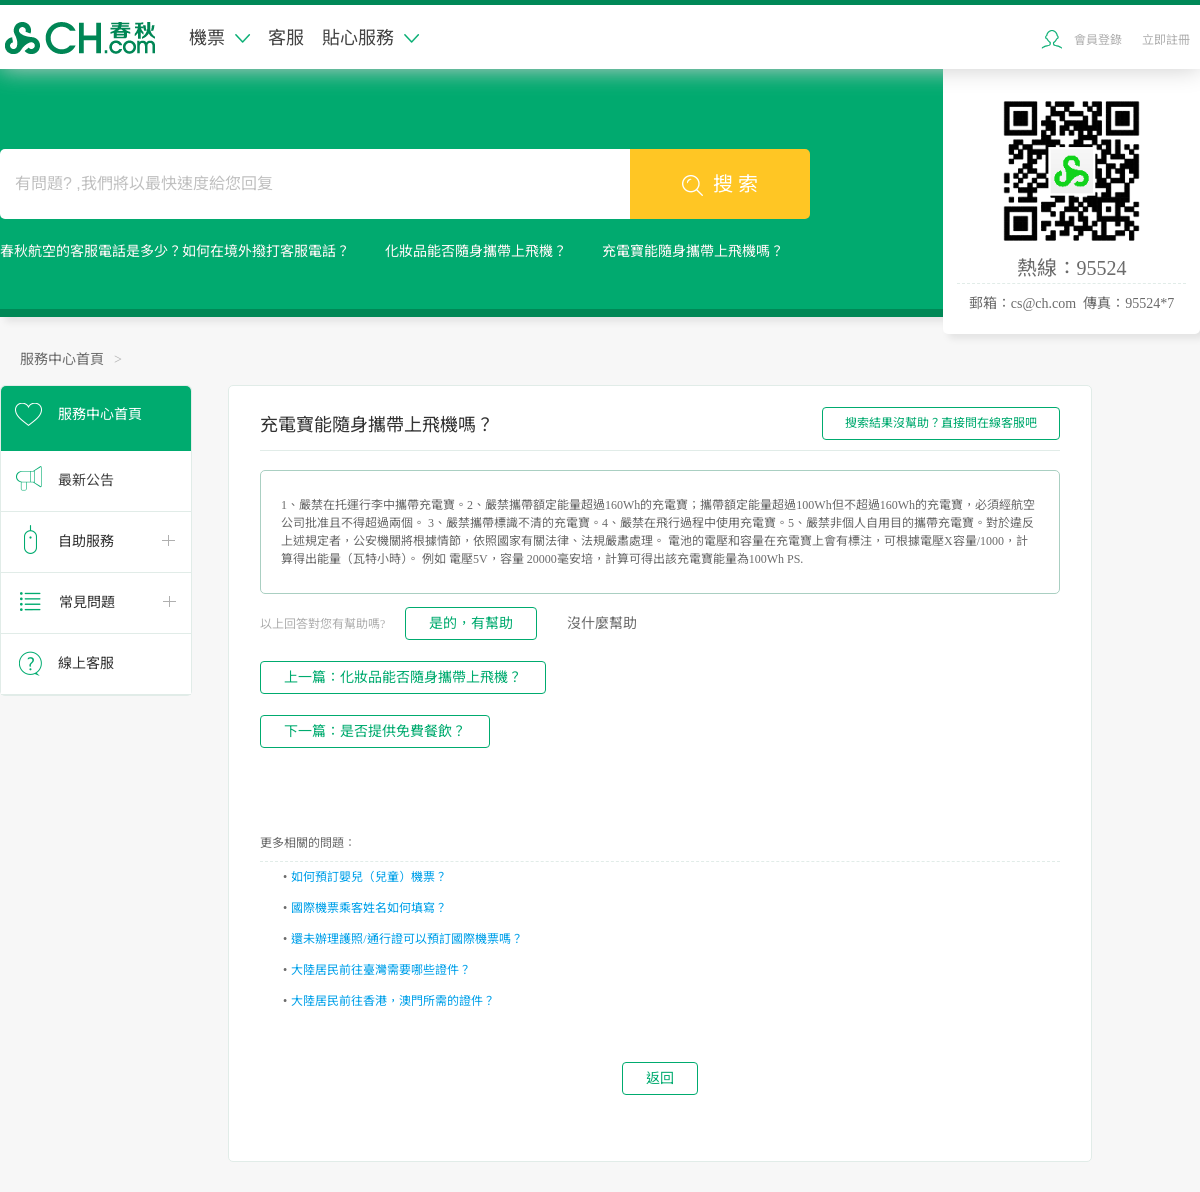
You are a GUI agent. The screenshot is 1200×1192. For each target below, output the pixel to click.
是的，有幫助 (471, 623)
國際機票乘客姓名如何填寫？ (369, 908)
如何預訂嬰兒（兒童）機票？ (369, 877)
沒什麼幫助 (602, 623)
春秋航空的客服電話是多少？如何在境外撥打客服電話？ (175, 251)
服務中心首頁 (62, 359)
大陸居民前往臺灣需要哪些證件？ (381, 970)
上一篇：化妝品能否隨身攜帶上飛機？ (403, 677)
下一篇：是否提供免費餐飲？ (375, 731)
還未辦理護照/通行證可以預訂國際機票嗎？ (406, 939)
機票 (219, 38)
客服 (286, 38)
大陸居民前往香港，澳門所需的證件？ (393, 1001)
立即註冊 (1166, 40)
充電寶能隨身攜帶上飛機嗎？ (693, 251)
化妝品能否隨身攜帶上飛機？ (476, 251)
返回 (660, 1078)
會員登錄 (1098, 40)
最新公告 (86, 480)
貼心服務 (370, 38)
